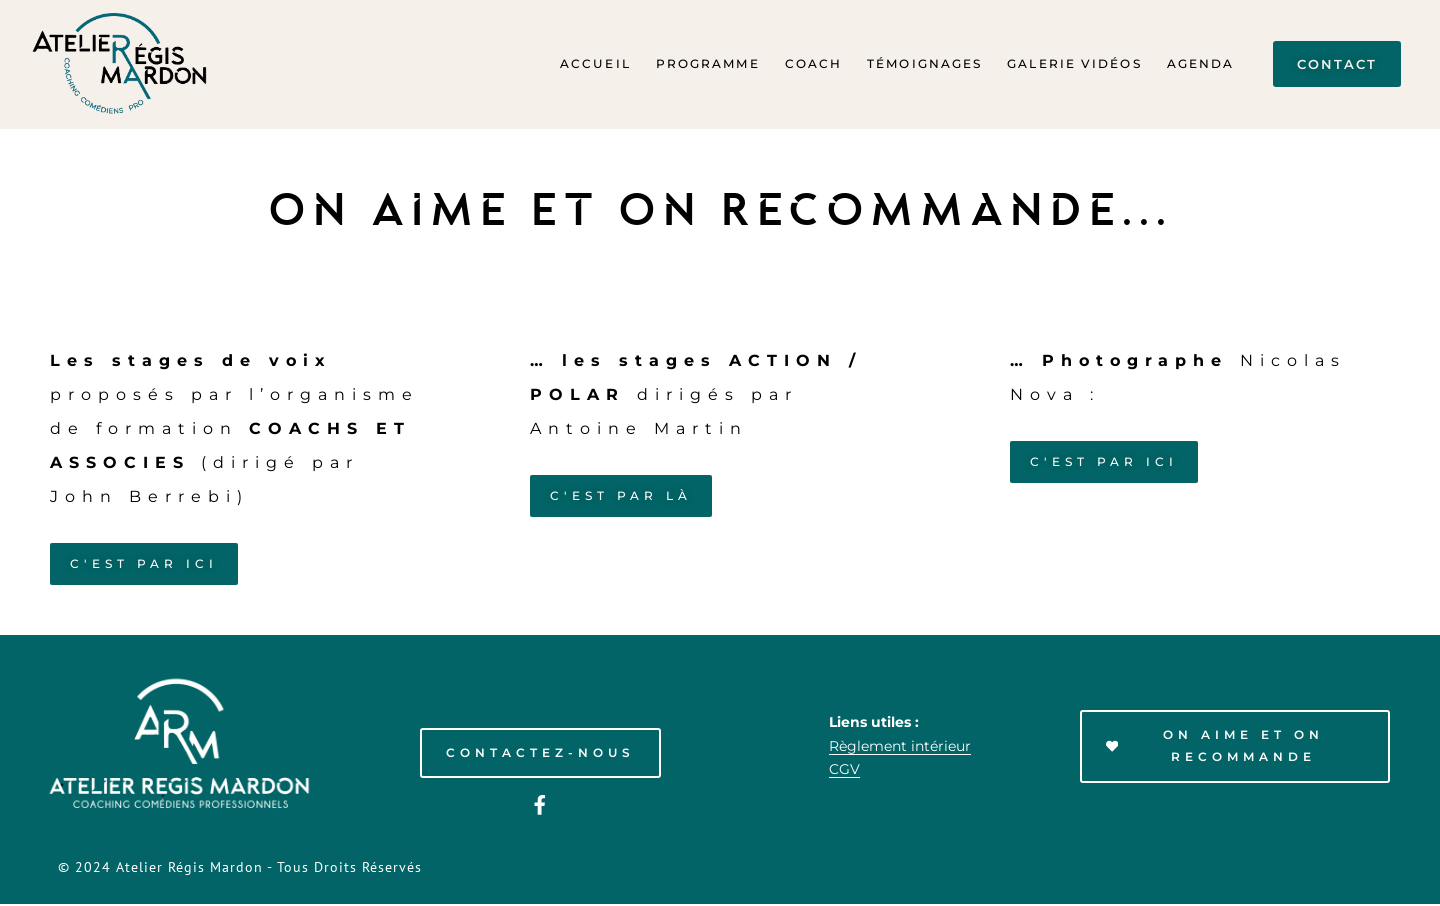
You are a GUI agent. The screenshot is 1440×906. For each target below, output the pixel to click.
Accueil (595, 63)
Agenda (1201, 63)
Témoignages (924, 63)
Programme (708, 63)
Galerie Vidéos (1074, 63)
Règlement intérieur (900, 747)
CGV (844, 771)
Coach (814, 63)
